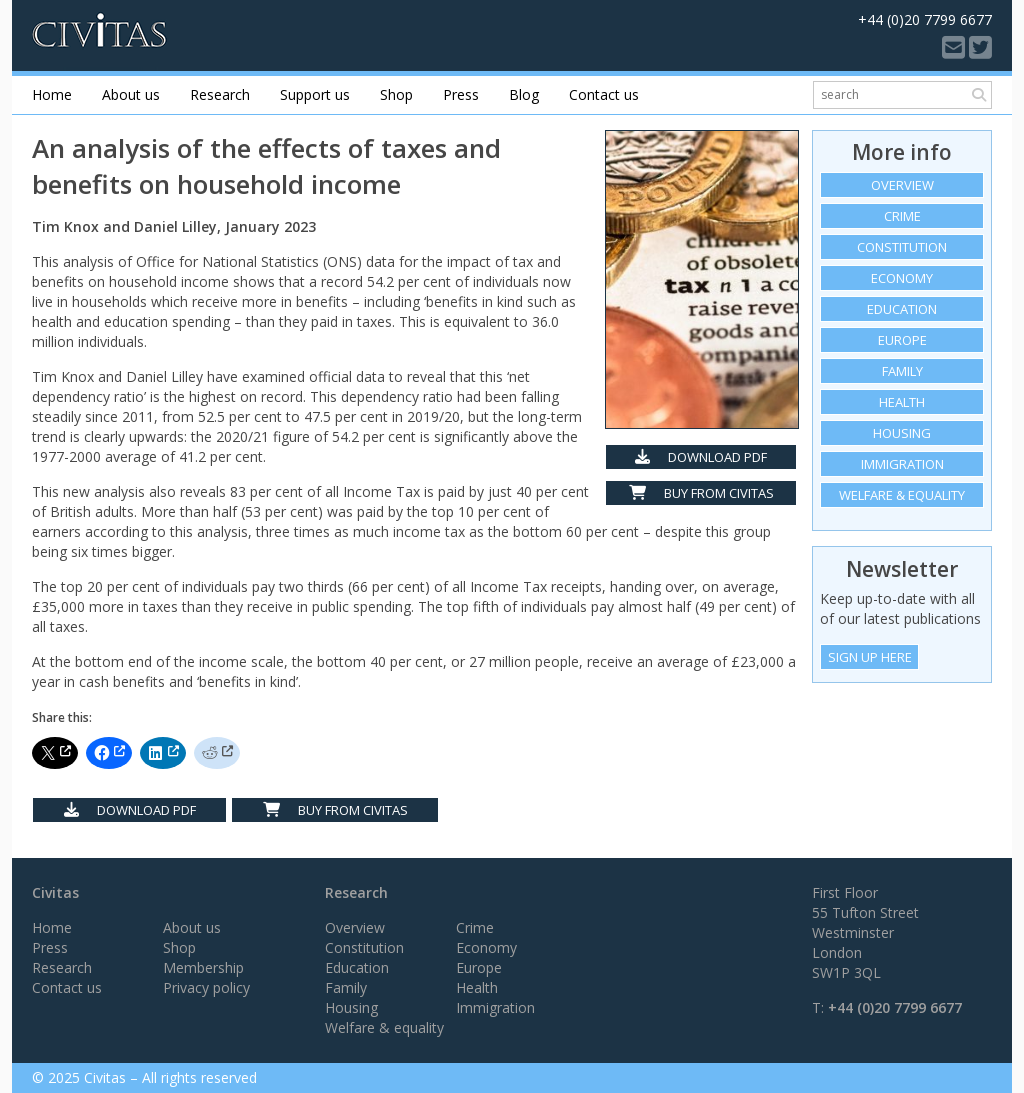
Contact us (604, 94)
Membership (203, 967)
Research (220, 94)
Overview (902, 185)
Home (52, 94)
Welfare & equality (902, 495)
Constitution (902, 247)
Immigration (902, 464)
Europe (902, 340)
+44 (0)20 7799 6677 (895, 1007)
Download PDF (701, 457)
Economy (902, 278)
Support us (315, 94)
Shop (396, 94)
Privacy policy (206, 987)
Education (902, 309)
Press (461, 94)
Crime (902, 216)
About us (131, 94)
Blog (524, 94)
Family (902, 371)
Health (902, 402)
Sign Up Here (870, 657)
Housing (902, 433)
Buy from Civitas (701, 493)
